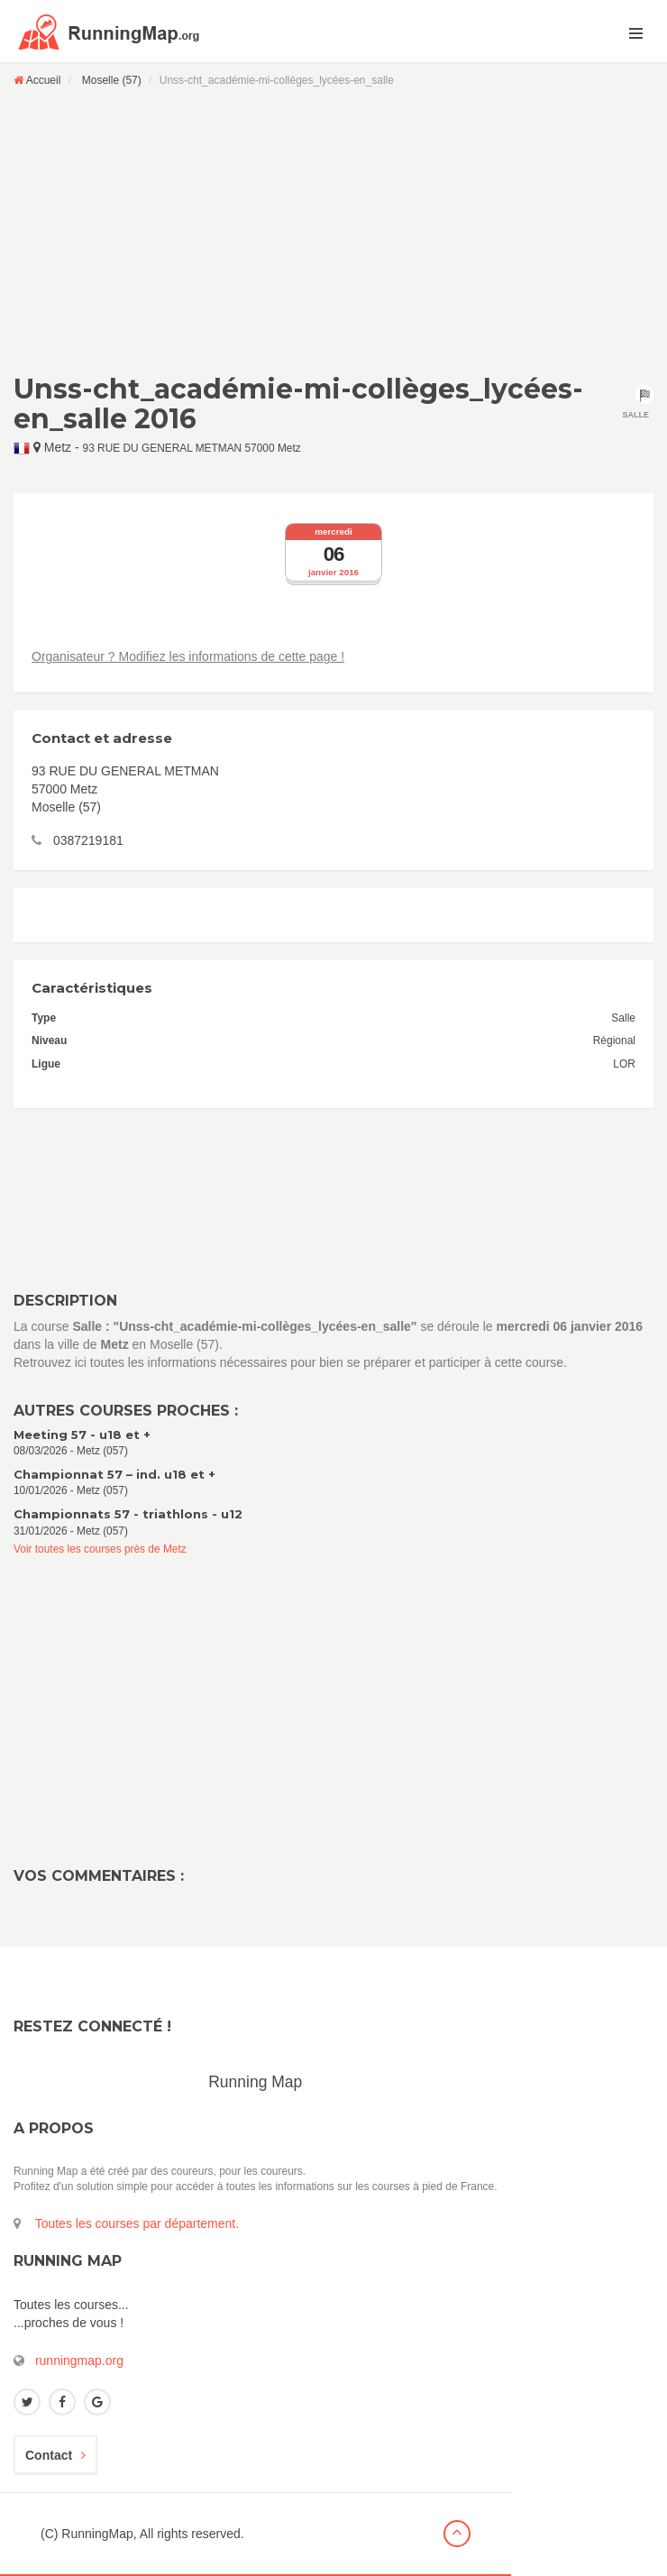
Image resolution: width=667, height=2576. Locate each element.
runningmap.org (79, 2360)
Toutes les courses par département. (137, 2223)
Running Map (255, 2082)
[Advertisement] (333, 230)
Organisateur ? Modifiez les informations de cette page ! (188, 656)
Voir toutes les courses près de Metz (100, 1549)
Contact (55, 2455)
